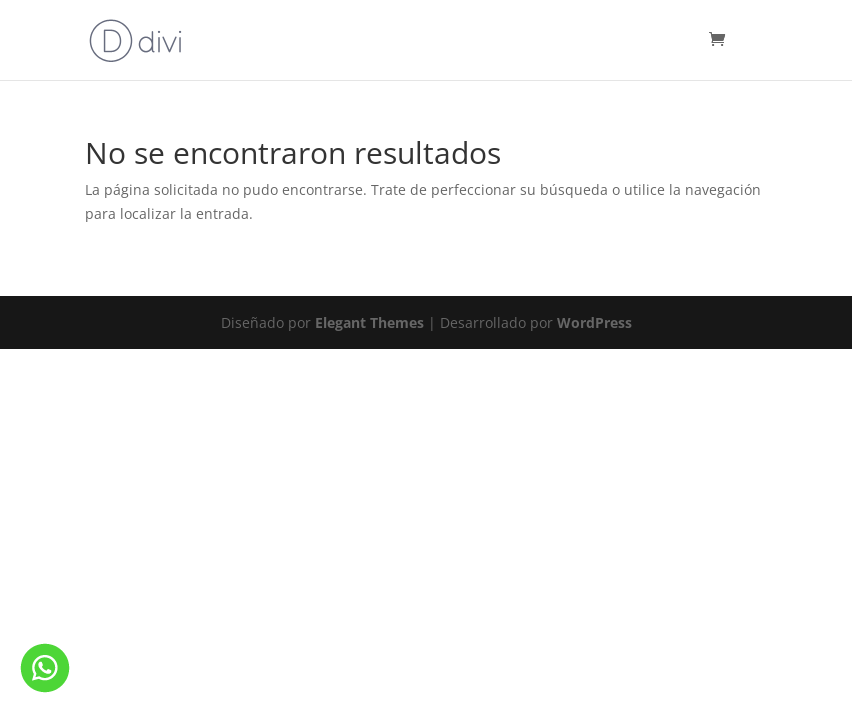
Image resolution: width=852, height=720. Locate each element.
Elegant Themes (369, 322)
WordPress (594, 322)
